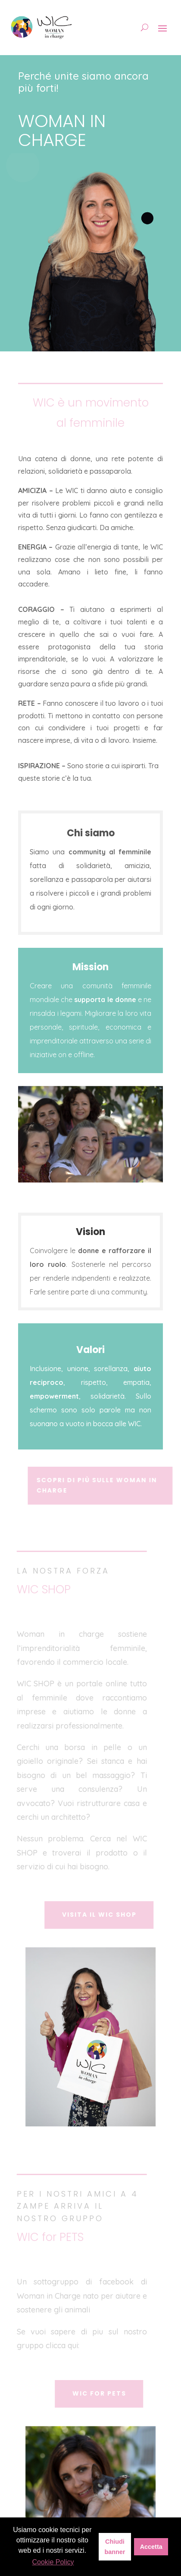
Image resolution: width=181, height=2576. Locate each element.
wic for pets (102, 2393)
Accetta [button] (151, 2546)
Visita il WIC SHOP (102, 1914)
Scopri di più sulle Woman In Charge (100, 1485)
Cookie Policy (53, 2562)
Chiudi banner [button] (114, 2546)
